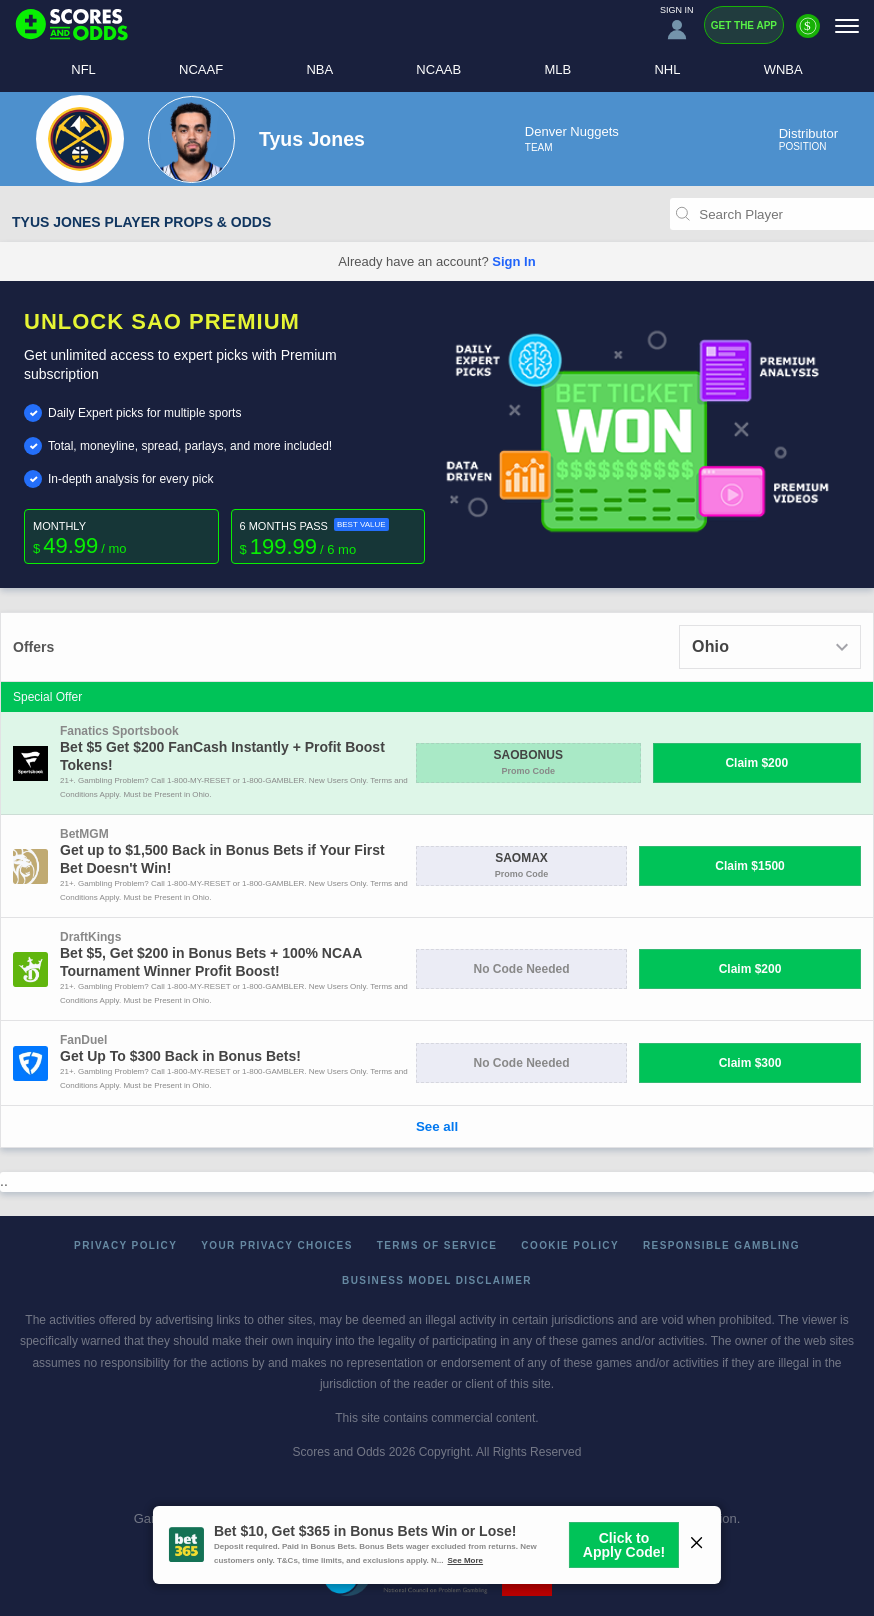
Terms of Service (437, 1245)
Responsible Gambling (721, 1245)
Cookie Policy (570, 1245)
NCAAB (438, 69)
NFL (83, 69)
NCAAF (201, 69)
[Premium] (808, 34)
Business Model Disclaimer (437, 1280)
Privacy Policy (125, 1245)
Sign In (513, 261)
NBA (319, 69)
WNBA (783, 69)
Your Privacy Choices (277, 1245)
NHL (667, 69)
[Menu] (847, 25)
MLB (557, 69)
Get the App (744, 25)
